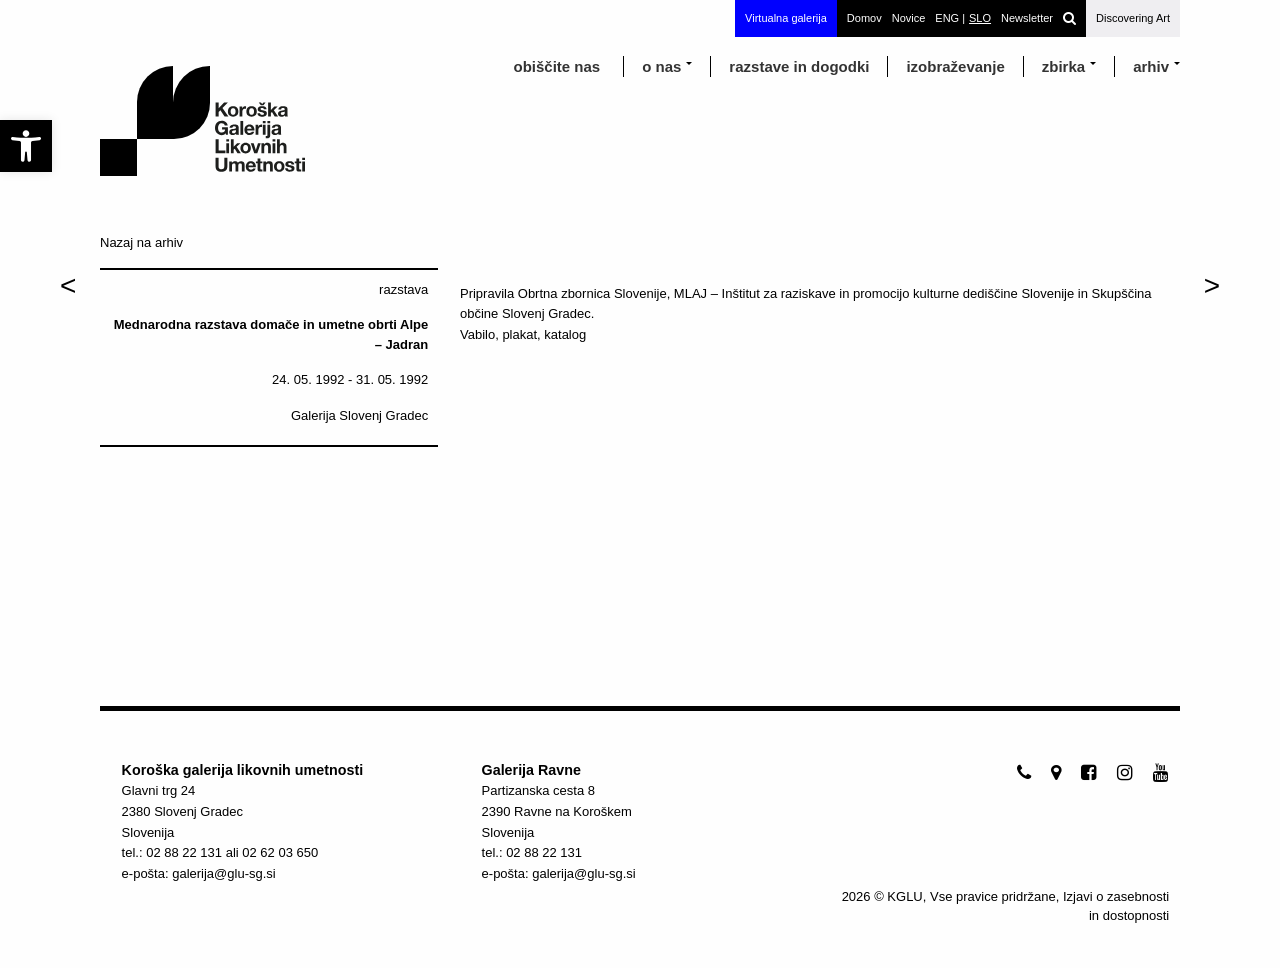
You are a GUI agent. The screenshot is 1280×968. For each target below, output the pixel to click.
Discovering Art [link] (1133, 18)
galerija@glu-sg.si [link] (224, 873)
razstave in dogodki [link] (799, 66)
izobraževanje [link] (955, 66)
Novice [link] (909, 18)
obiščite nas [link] (556, 66)
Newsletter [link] (1027, 18)
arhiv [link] (1151, 66)
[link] (26, 146)
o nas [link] (661, 66)
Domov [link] (864, 18)
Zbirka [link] (1063, 66)
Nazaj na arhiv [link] (141, 242)
